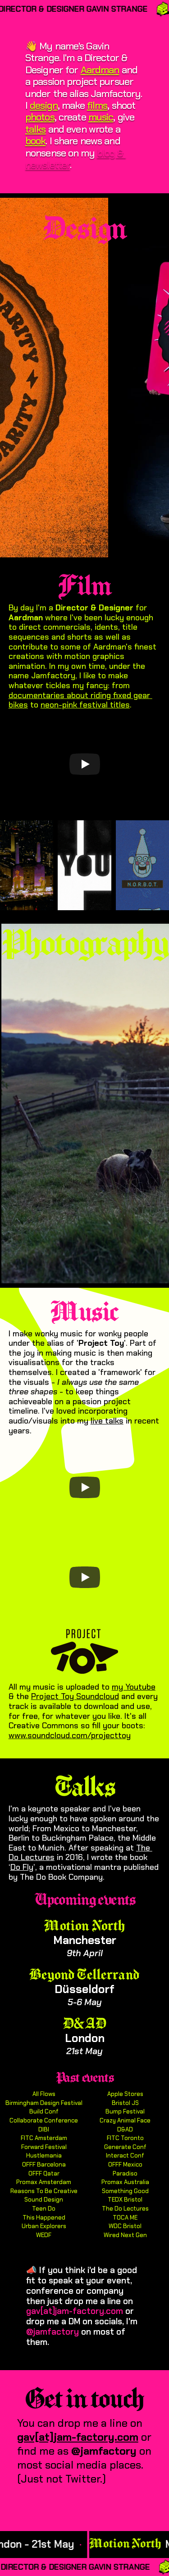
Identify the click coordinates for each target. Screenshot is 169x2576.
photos (40, 117)
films (97, 105)
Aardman (100, 69)
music (101, 117)
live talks (107, 1420)
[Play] (84, 764)
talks (35, 129)
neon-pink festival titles (85, 704)
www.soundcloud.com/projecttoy (70, 1735)
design (44, 105)
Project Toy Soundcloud (75, 1696)
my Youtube (133, 1687)
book (35, 140)
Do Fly (21, 1867)
